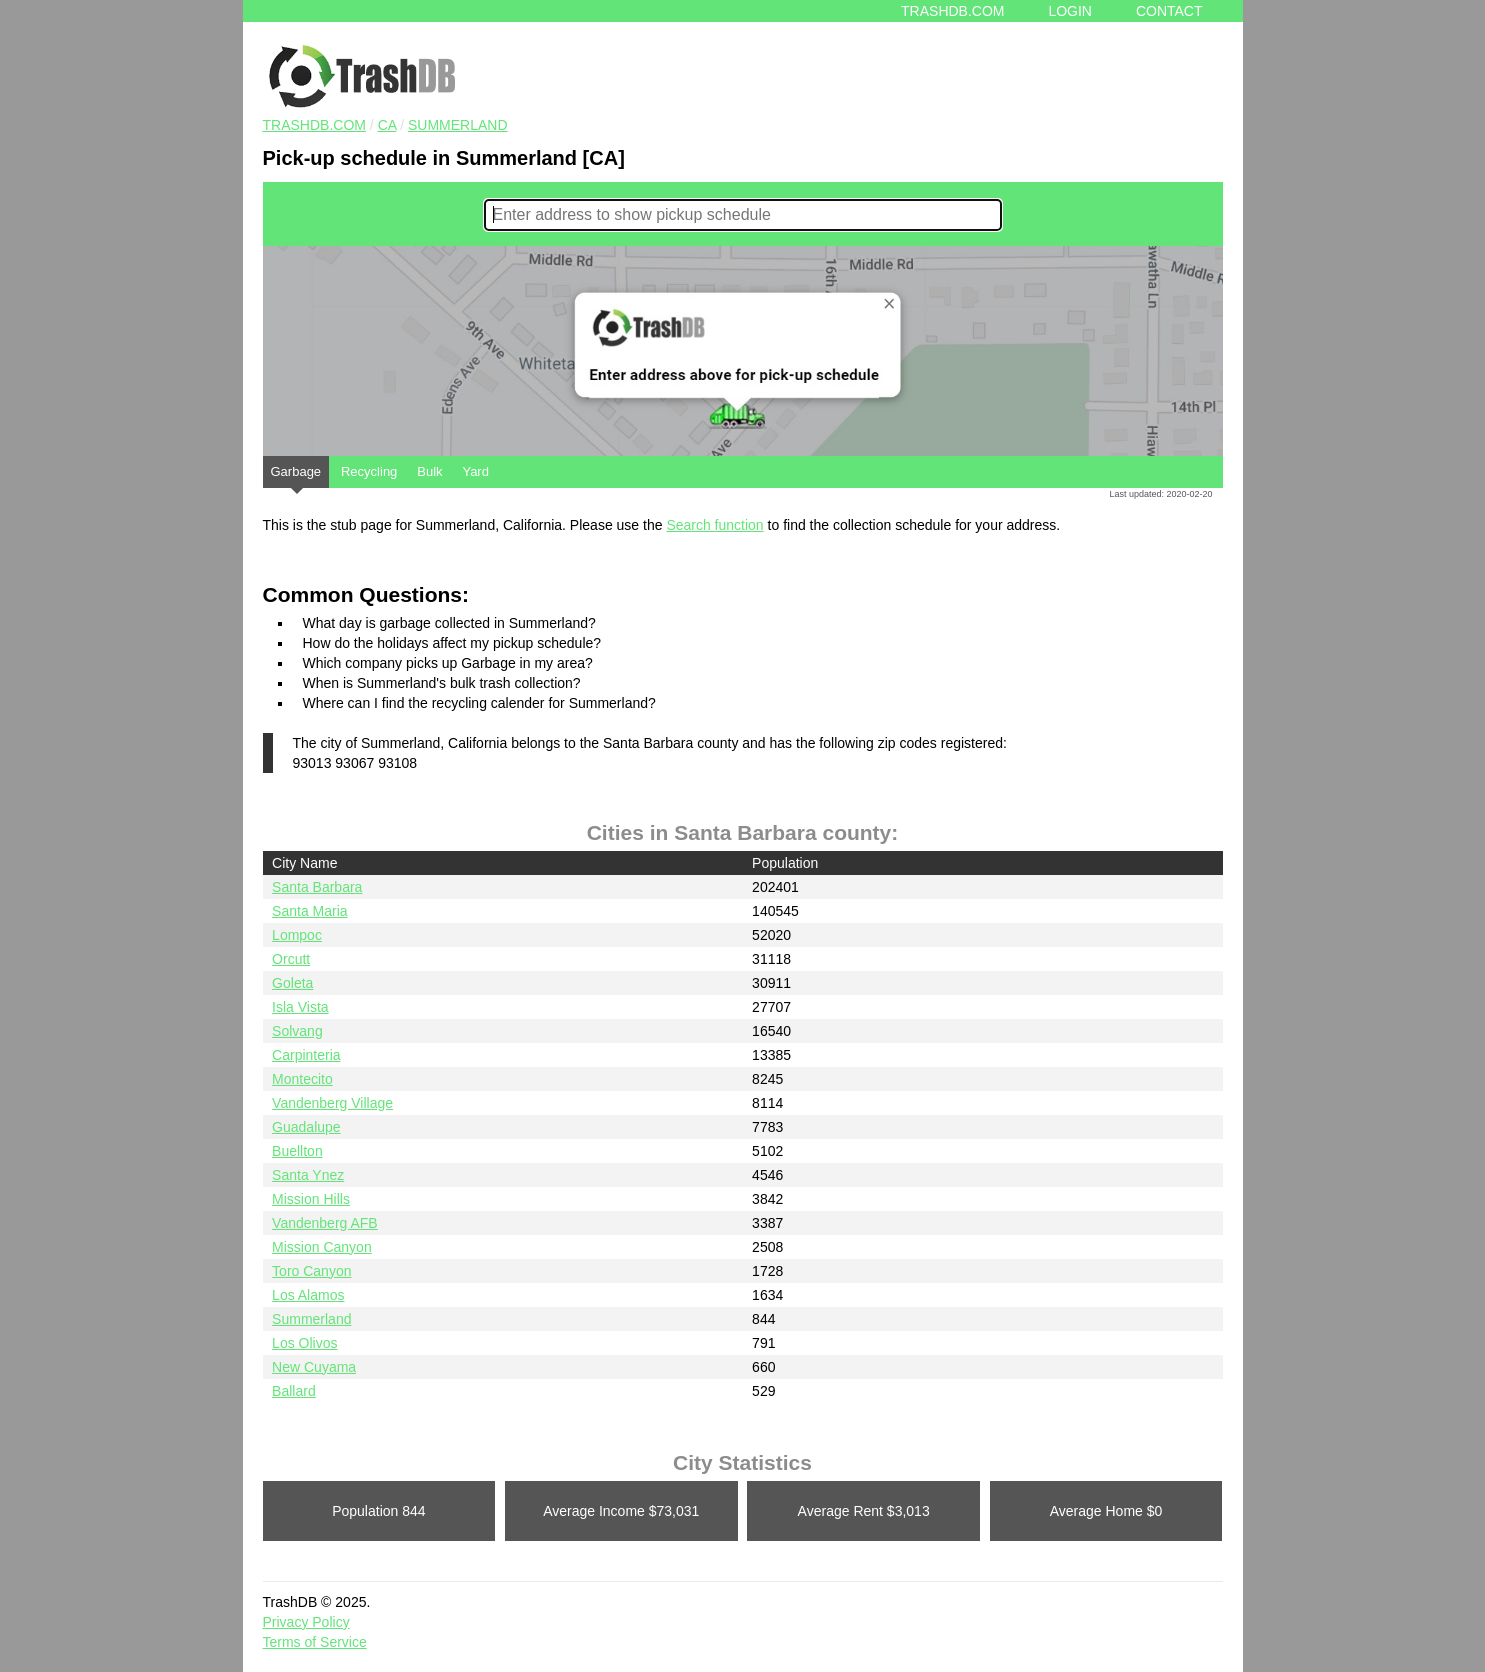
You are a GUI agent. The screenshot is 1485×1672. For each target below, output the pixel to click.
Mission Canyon (322, 1247)
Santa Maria (309, 911)
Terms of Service (315, 1642)
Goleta (292, 983)
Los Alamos (308, 1295)
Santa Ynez (308, 1175)
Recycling (369, 471)
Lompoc (297, 935)
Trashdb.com (952, 11)
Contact (1169, 11)
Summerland (458, 125)
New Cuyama (314, 1367)
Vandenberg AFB (325, 1223)
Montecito (302, 1079)
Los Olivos (304, 1343)
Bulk (429, 471)
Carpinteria (306, 1055)
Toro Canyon (311, 1271)
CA (387, 125)
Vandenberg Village (332, 1103)
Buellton (297, 1151)
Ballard (294, 1391)
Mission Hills (311, 1199)
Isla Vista (300, 1007)
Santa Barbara (317, 887)
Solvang (297, 1031)
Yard (475, 471)
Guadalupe (306, 1127)
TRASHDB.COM (314, 125)
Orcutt (291, 959)
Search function (714, 525)
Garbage (296, 476)
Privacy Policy (306, 1622)
